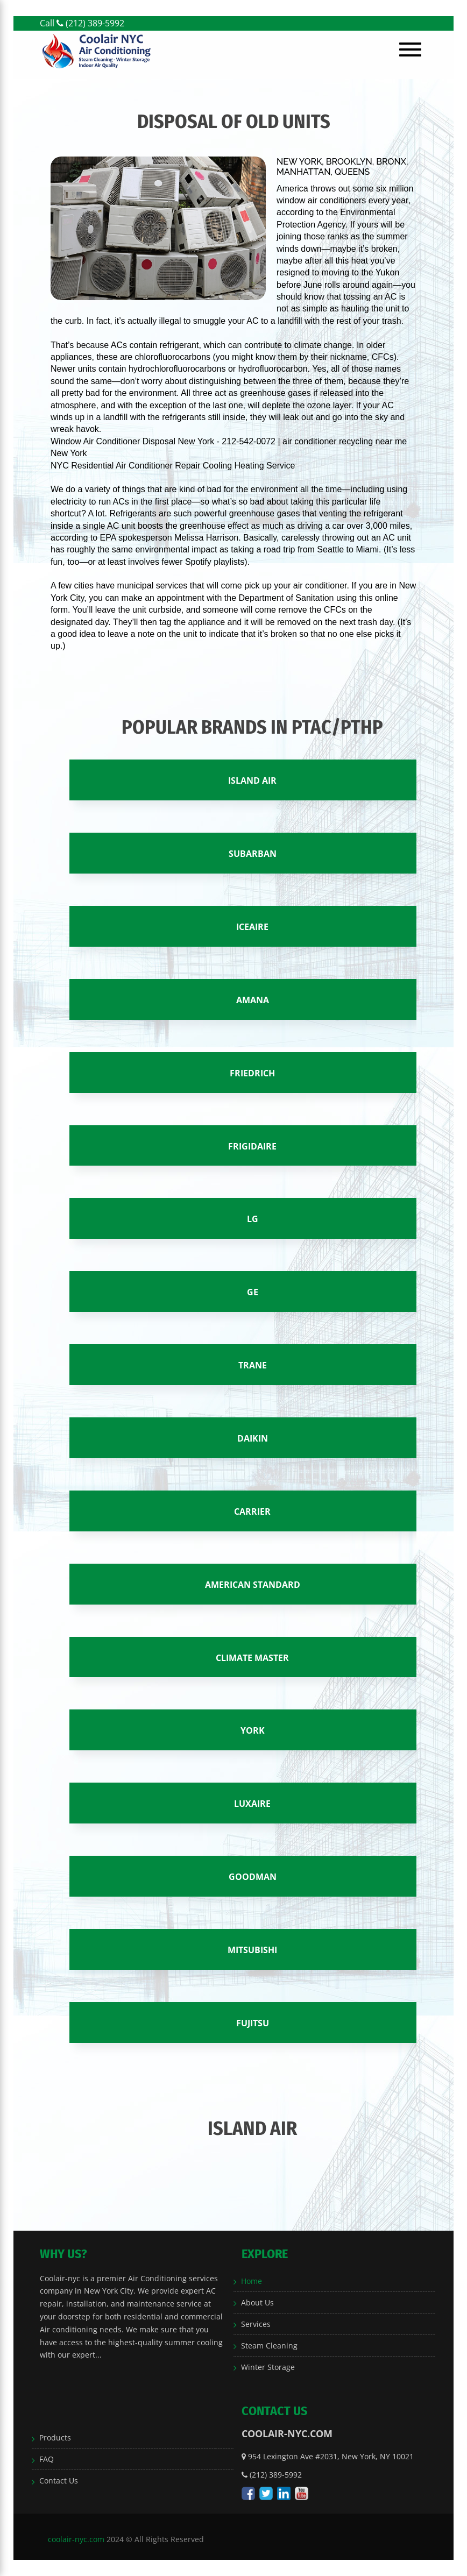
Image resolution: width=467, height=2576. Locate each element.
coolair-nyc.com (76, 2539)
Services (256, 2324)
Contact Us (58, 2480)
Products (55, 2437)
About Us (257, 2302)
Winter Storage (268, 2367)
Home (251, 2281)
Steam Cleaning (269, 2345)
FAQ (46, 2459)
